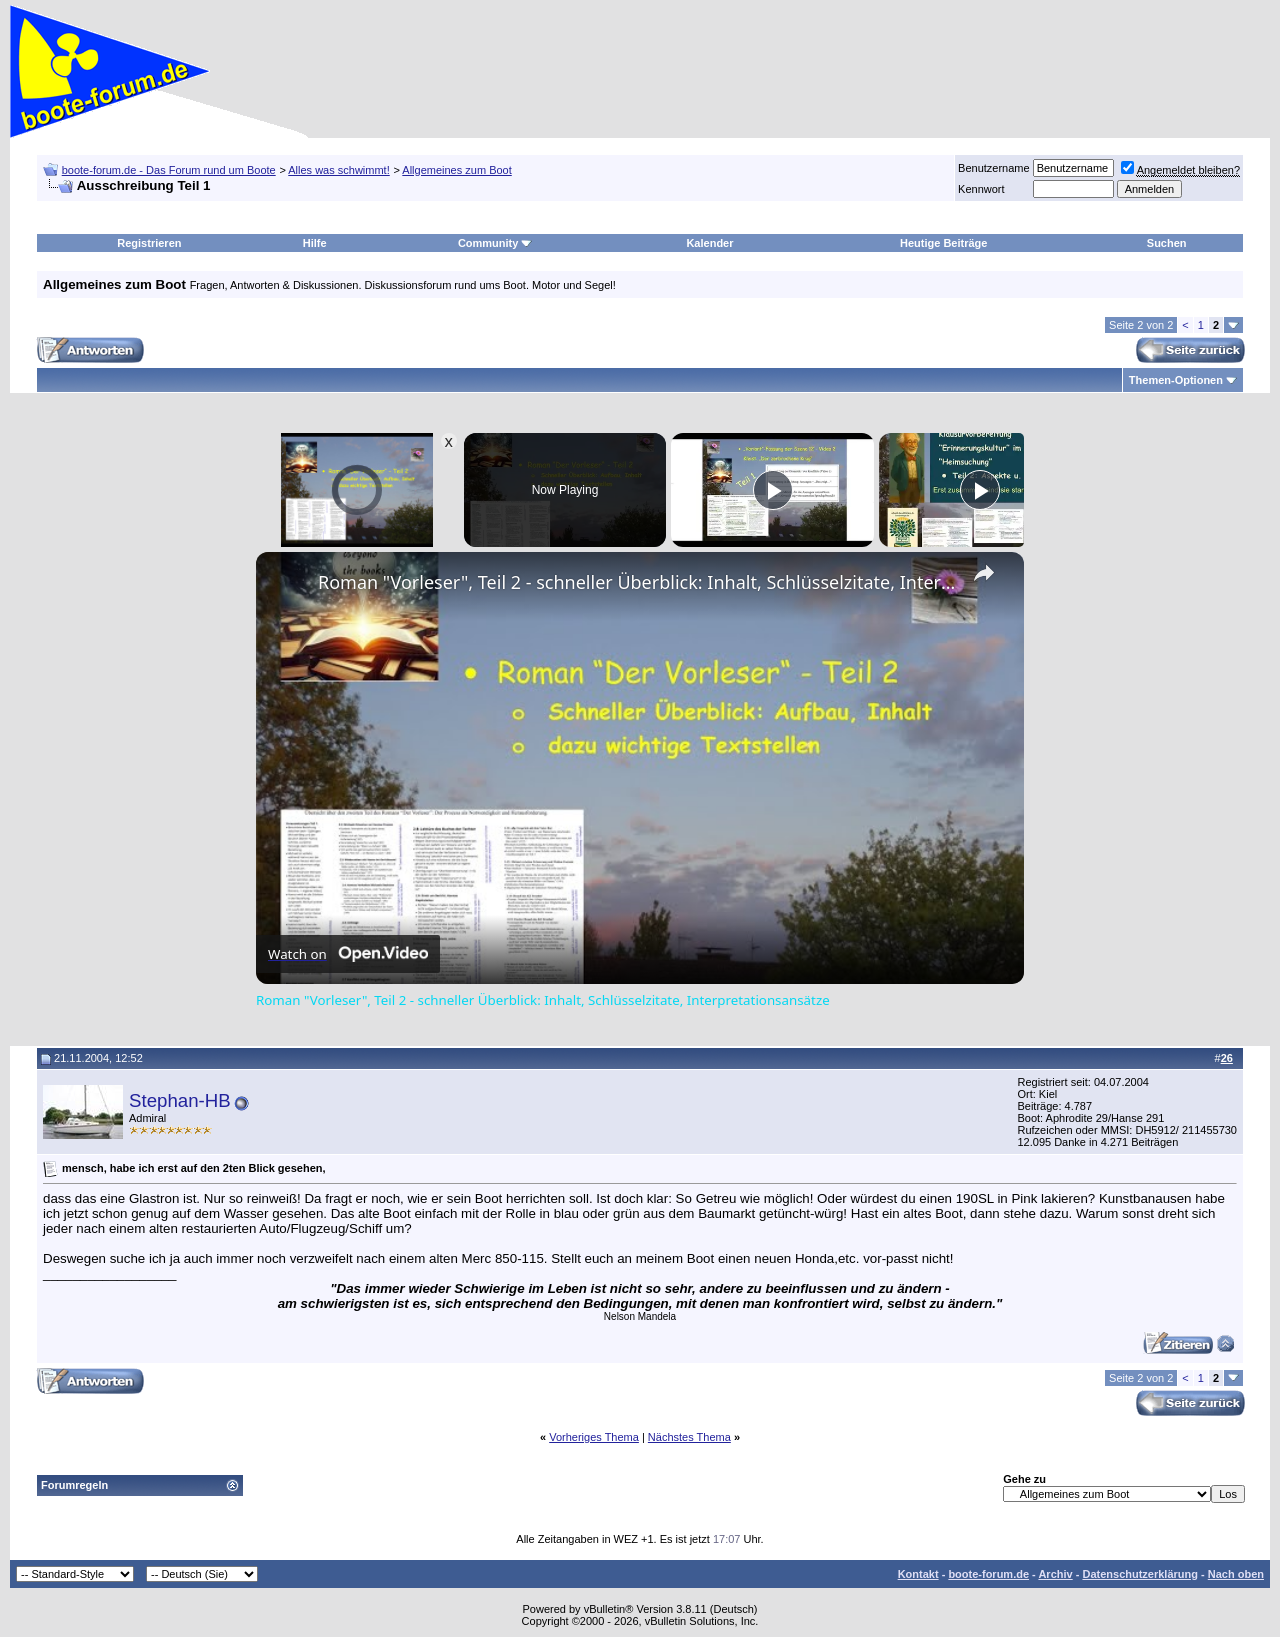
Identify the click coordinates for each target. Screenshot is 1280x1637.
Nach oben (1236, 1574)
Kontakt (918, 1574)
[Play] (773, 490)
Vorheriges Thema (594, 1437)
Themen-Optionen (1176, 380)
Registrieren (149, 243)
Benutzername (994, 168)
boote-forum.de (988, 1574)
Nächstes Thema (689, 1437)
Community (495, 243)
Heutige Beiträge (943, 243)
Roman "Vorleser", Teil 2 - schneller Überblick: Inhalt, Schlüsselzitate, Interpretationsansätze (637, 582)
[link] (288, 584)
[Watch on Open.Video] (348, 954)
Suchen (1167, 243)
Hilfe (315, 243)
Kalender (709, 243)
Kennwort (981, 189)
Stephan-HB (180, 1100)
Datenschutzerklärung (1140, 1574)
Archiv (1055, 1574)
